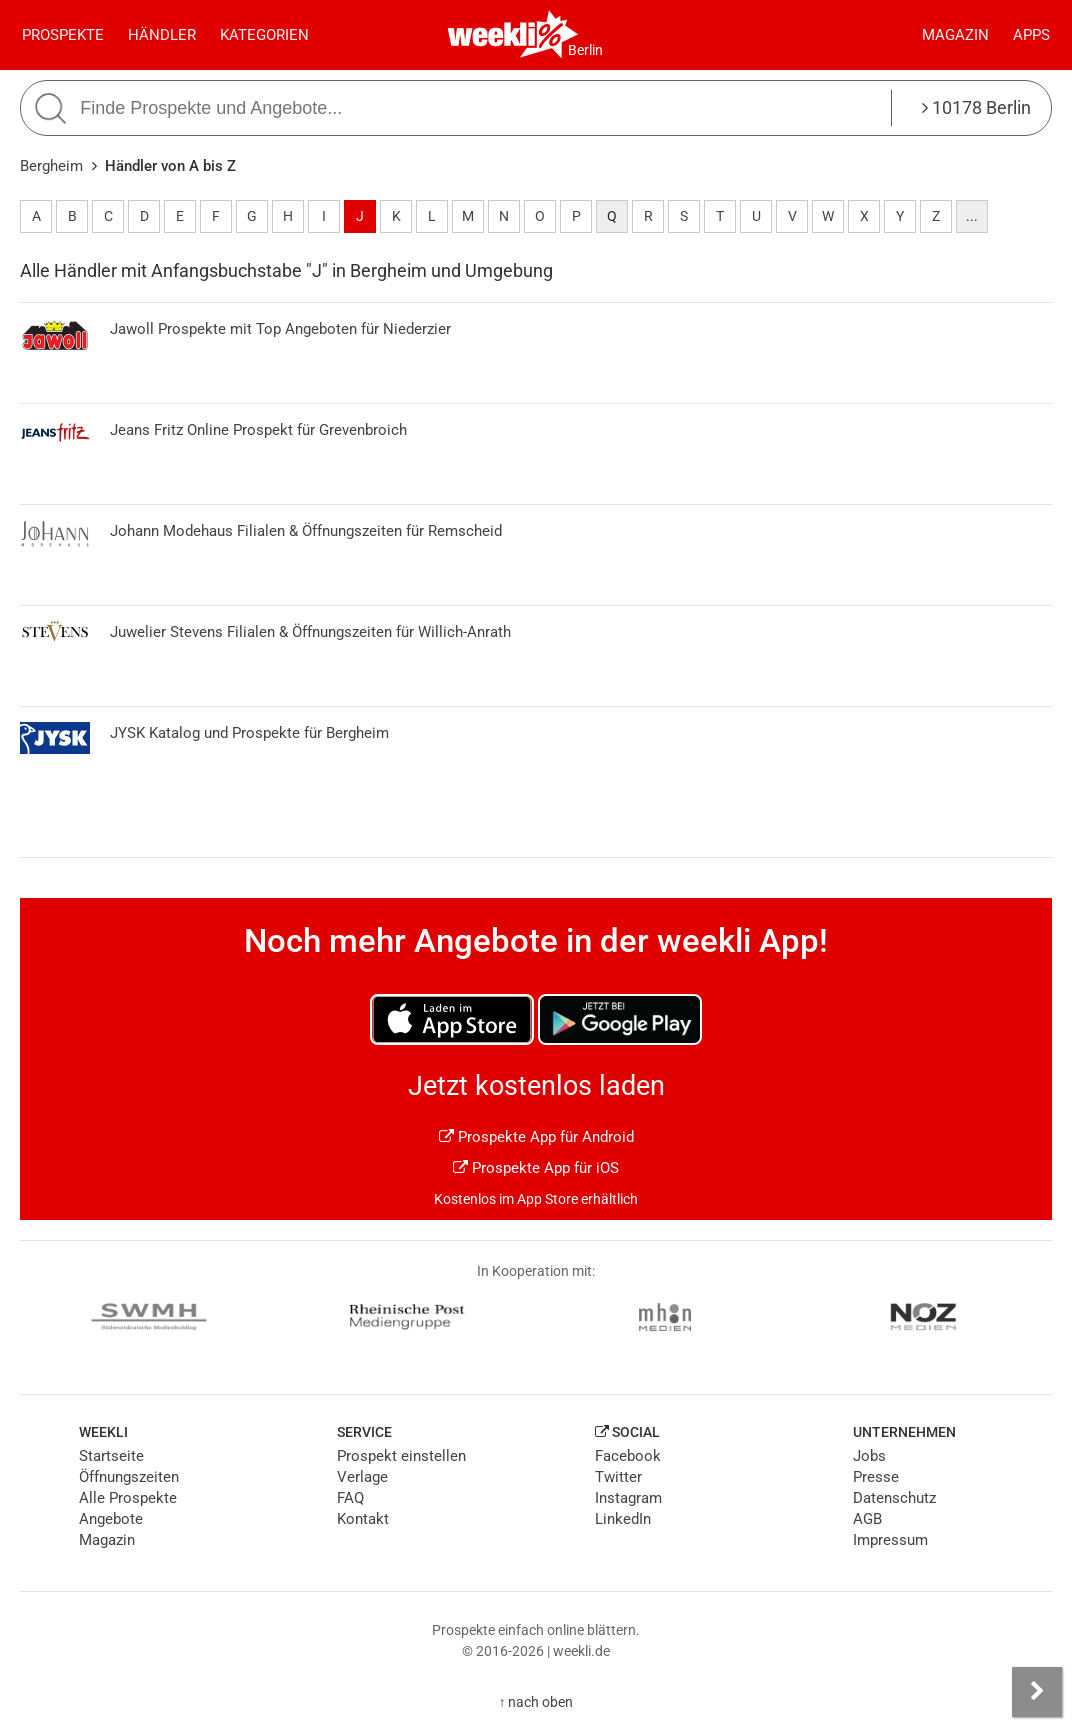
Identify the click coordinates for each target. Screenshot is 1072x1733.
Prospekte (63, 35)
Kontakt (363, 1519)
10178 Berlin (976, 107)
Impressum (890, 1540)
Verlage (362, 1477)
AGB (867, 1519)
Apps (1031, 35)
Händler (162, 35)
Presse (876, 1477)
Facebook (628, 1456)
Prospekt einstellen (401, 1456)
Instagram (628, 1498)
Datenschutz (894, 1498)
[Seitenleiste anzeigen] (1037, 1692)
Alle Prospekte (128, 1498)
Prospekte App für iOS (536, 1168)
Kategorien (264, 35)
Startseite (111, 1456)
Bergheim (51, 166)
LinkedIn (623, 1519)
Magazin (955, 35)
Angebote (111, 1519)
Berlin (585, 50)
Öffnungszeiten (129, 1477)
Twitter (618, 1477)
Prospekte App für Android (536, 1137)
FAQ (350, 1498)
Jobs (869, 1456)
